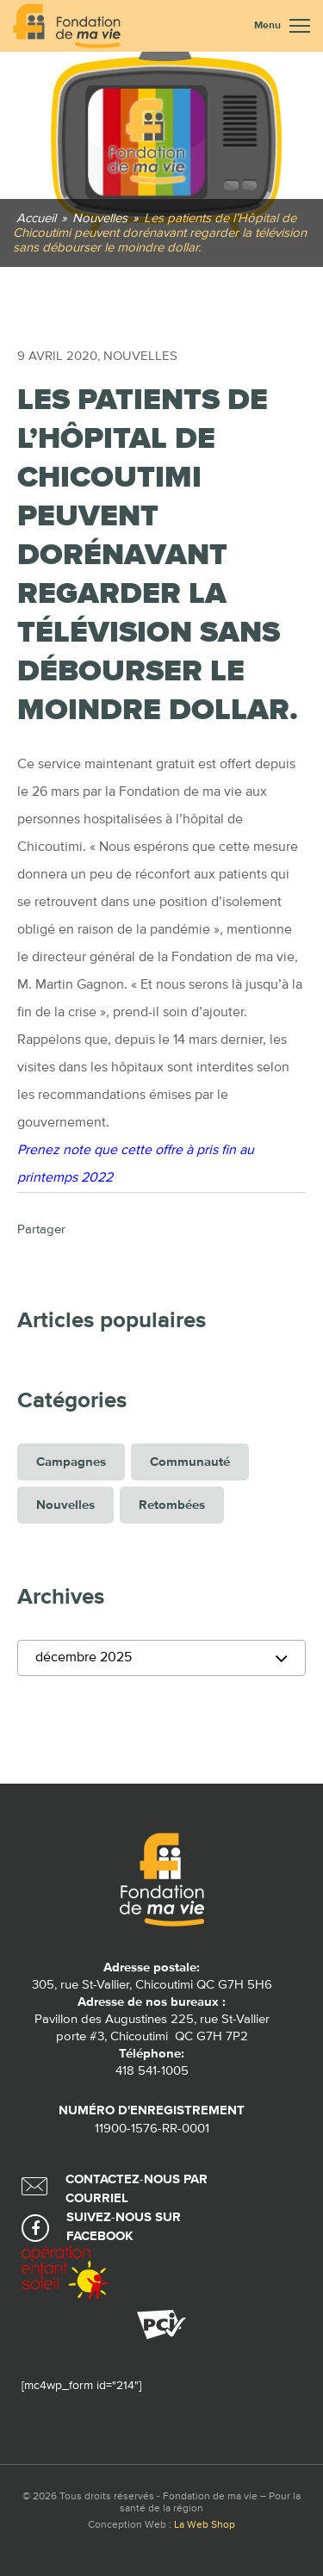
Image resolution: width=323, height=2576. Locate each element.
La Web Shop (204, 2525)
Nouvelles (140, 356)
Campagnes (71, 1462)
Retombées (172, 1505)
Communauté (190, 1462)
